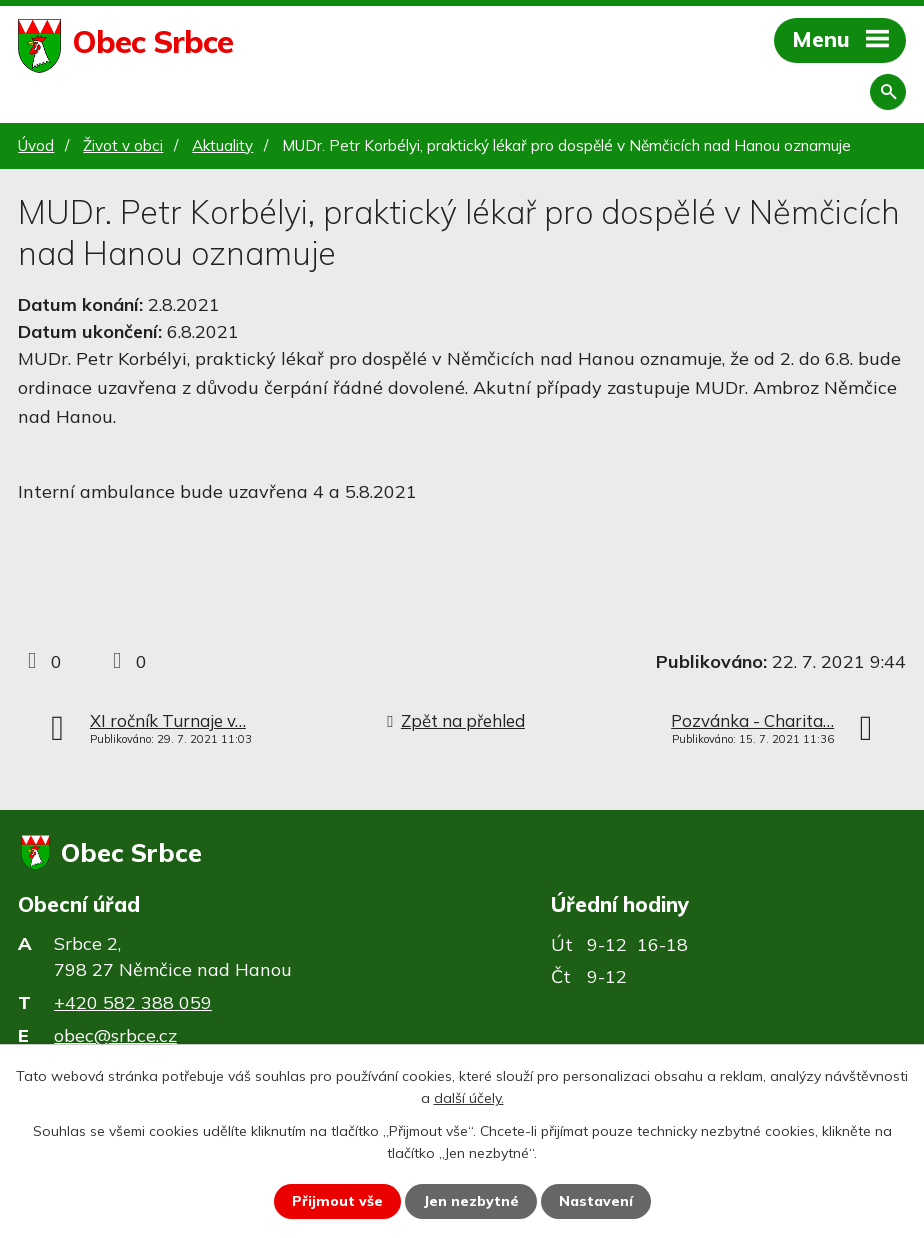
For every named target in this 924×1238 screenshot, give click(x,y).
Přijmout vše (337, 1201)
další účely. (469, 1098)
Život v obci (123, 145)
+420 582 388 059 (133, 1002)
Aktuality (222, 145)
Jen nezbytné (471, 1201)
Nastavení (596, 1201)
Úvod (36, 145)
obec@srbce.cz (115, 1035)
